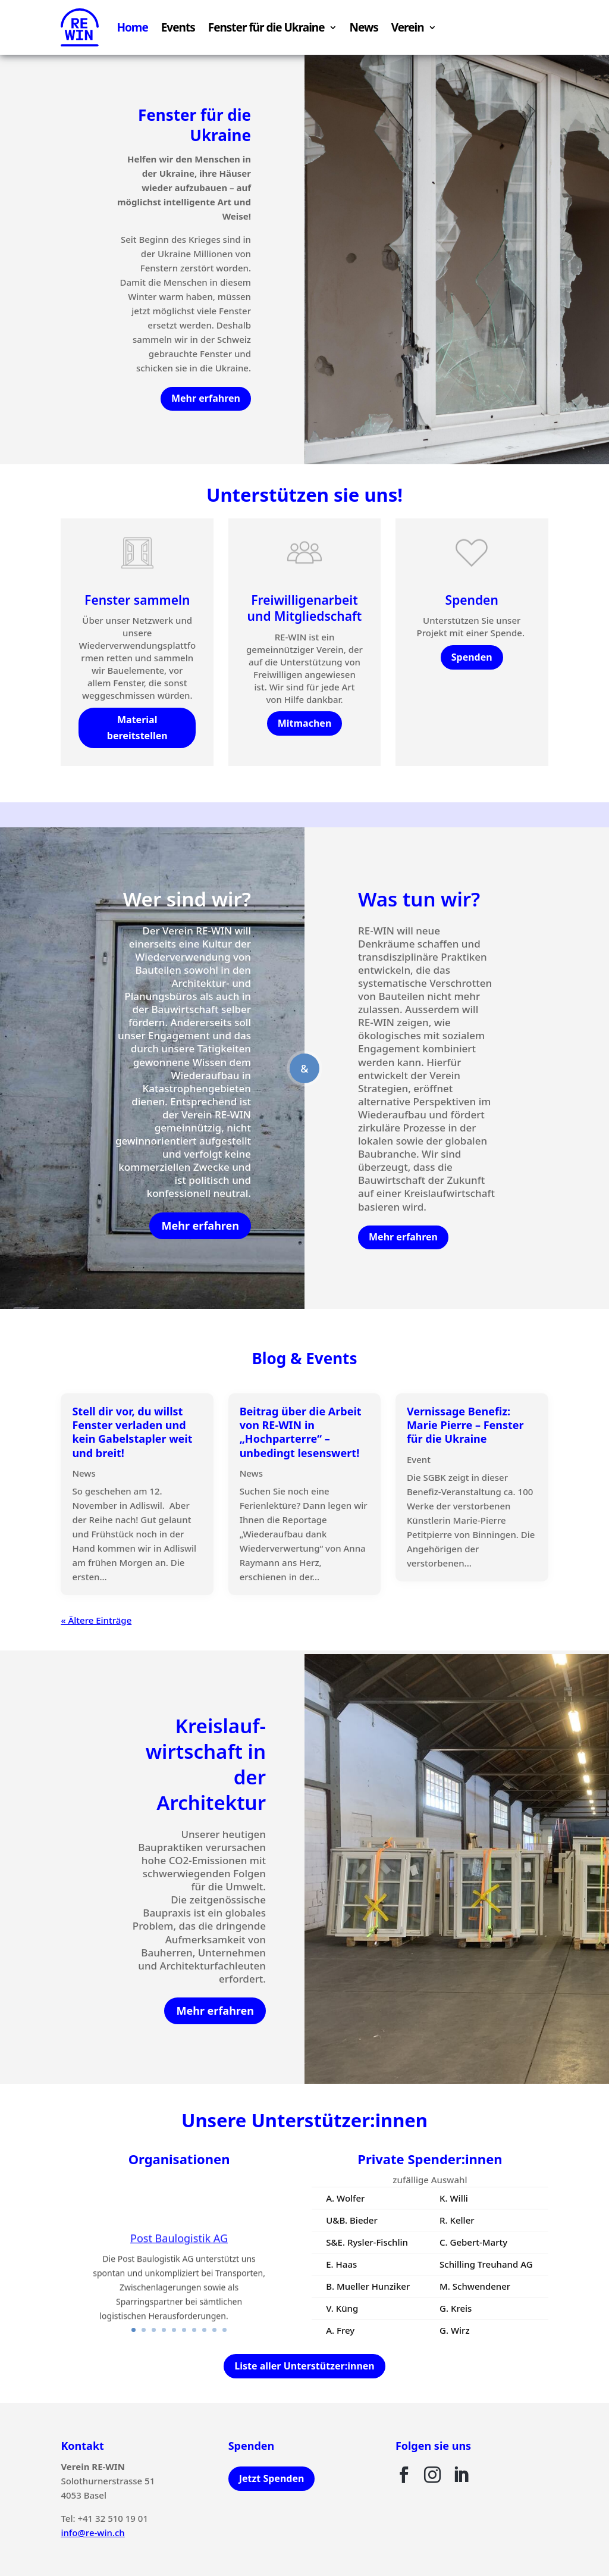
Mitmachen (305, 723)
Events (178, 27)
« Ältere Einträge (96, 1620)
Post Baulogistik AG (179, 2248)
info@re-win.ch (92, 2533)
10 (224, 2330)
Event (419, 1459)
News (364, 27)
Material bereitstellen (137, 727)
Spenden (471, 657)
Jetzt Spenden (271, 2478)
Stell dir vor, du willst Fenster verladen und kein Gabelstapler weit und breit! (132, 1432)
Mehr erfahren (205, 398)
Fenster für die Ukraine (266, 27)
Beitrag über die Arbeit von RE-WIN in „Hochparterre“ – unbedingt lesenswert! (301, 1432)
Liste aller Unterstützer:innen (304, 2365)
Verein (407, 27)
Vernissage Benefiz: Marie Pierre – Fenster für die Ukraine (465, 1425)
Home (132, 27)
